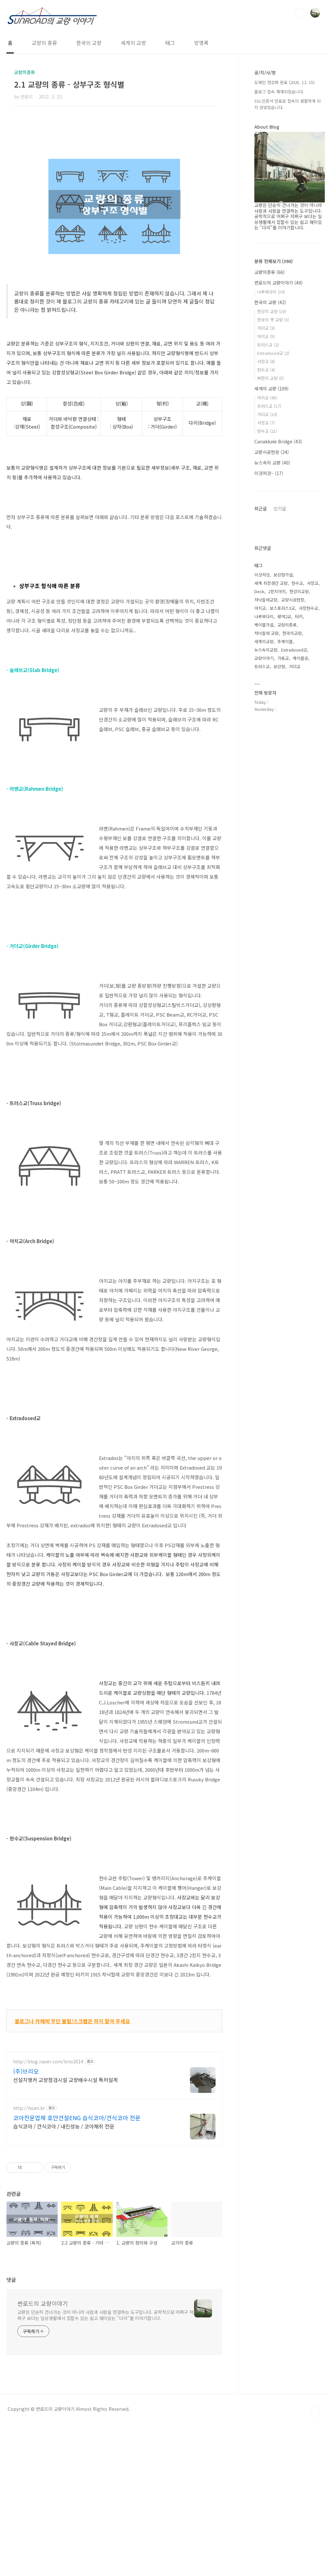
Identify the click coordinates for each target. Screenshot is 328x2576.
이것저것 (262, 762)
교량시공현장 (271, 452)
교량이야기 (264, 845)
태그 (170, 43)
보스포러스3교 (282, 795)
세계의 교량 (133, 43)
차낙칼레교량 (265, 787)
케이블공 (300, 845)
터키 (299, 803)
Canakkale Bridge (278, 441)
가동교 (283, 845)
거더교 (266, 328)
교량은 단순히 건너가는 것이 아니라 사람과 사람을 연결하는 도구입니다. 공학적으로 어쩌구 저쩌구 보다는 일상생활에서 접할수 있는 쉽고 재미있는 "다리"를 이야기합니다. (105, 2467)
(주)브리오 (26, 2093)
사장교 (266, 361)
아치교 (266, 336)
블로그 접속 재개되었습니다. (279, 92)
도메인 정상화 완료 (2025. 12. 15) (284, 82)
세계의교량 (264, 828)
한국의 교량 (89, 43)
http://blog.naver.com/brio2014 (48, 2083)
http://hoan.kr (29, 2130)
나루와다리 (271, 292)
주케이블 (285, 828)
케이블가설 (264, 812)
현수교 (266, 370)
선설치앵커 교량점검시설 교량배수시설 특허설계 (65, 2101)
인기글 (280, 508)
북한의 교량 (270, 378)
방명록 (201, 43)
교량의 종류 (44, 43)
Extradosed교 (273, 353)
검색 (300, 13)
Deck (259, 778)
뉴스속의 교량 (272, 462)
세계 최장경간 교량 (271, 770)
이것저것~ (268, 473)
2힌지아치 (277, 778)
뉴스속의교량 (265, 837)
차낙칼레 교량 (266, 820)
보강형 (279, 853)
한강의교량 (299, 778)
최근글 (260, 508)
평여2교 (284, 803)
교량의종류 (269, 272)
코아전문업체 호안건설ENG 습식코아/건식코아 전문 (77, 2140)
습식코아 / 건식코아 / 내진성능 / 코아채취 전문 (63, 2148)
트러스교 (268, 345)
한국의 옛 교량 (273, 320)
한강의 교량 (271, 311)
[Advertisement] (114, 141)
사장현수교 (308, 795)
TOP (315, 2563)
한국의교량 (292, 820)
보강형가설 (283, 762)
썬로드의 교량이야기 (42, 2455)
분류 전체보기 (273, 261)
